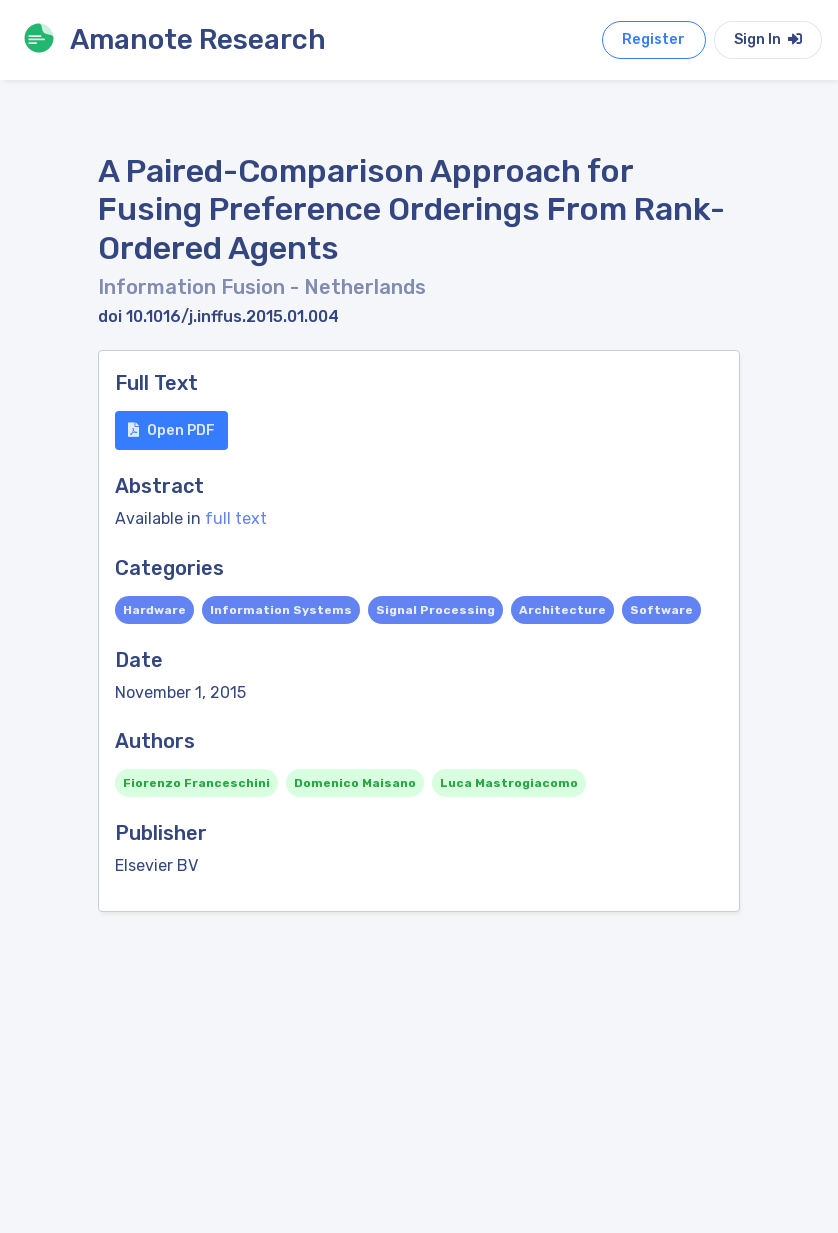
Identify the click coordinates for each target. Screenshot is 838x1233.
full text (236, 518)
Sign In (768, 39)
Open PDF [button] (171, 430)
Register (653, 39)
